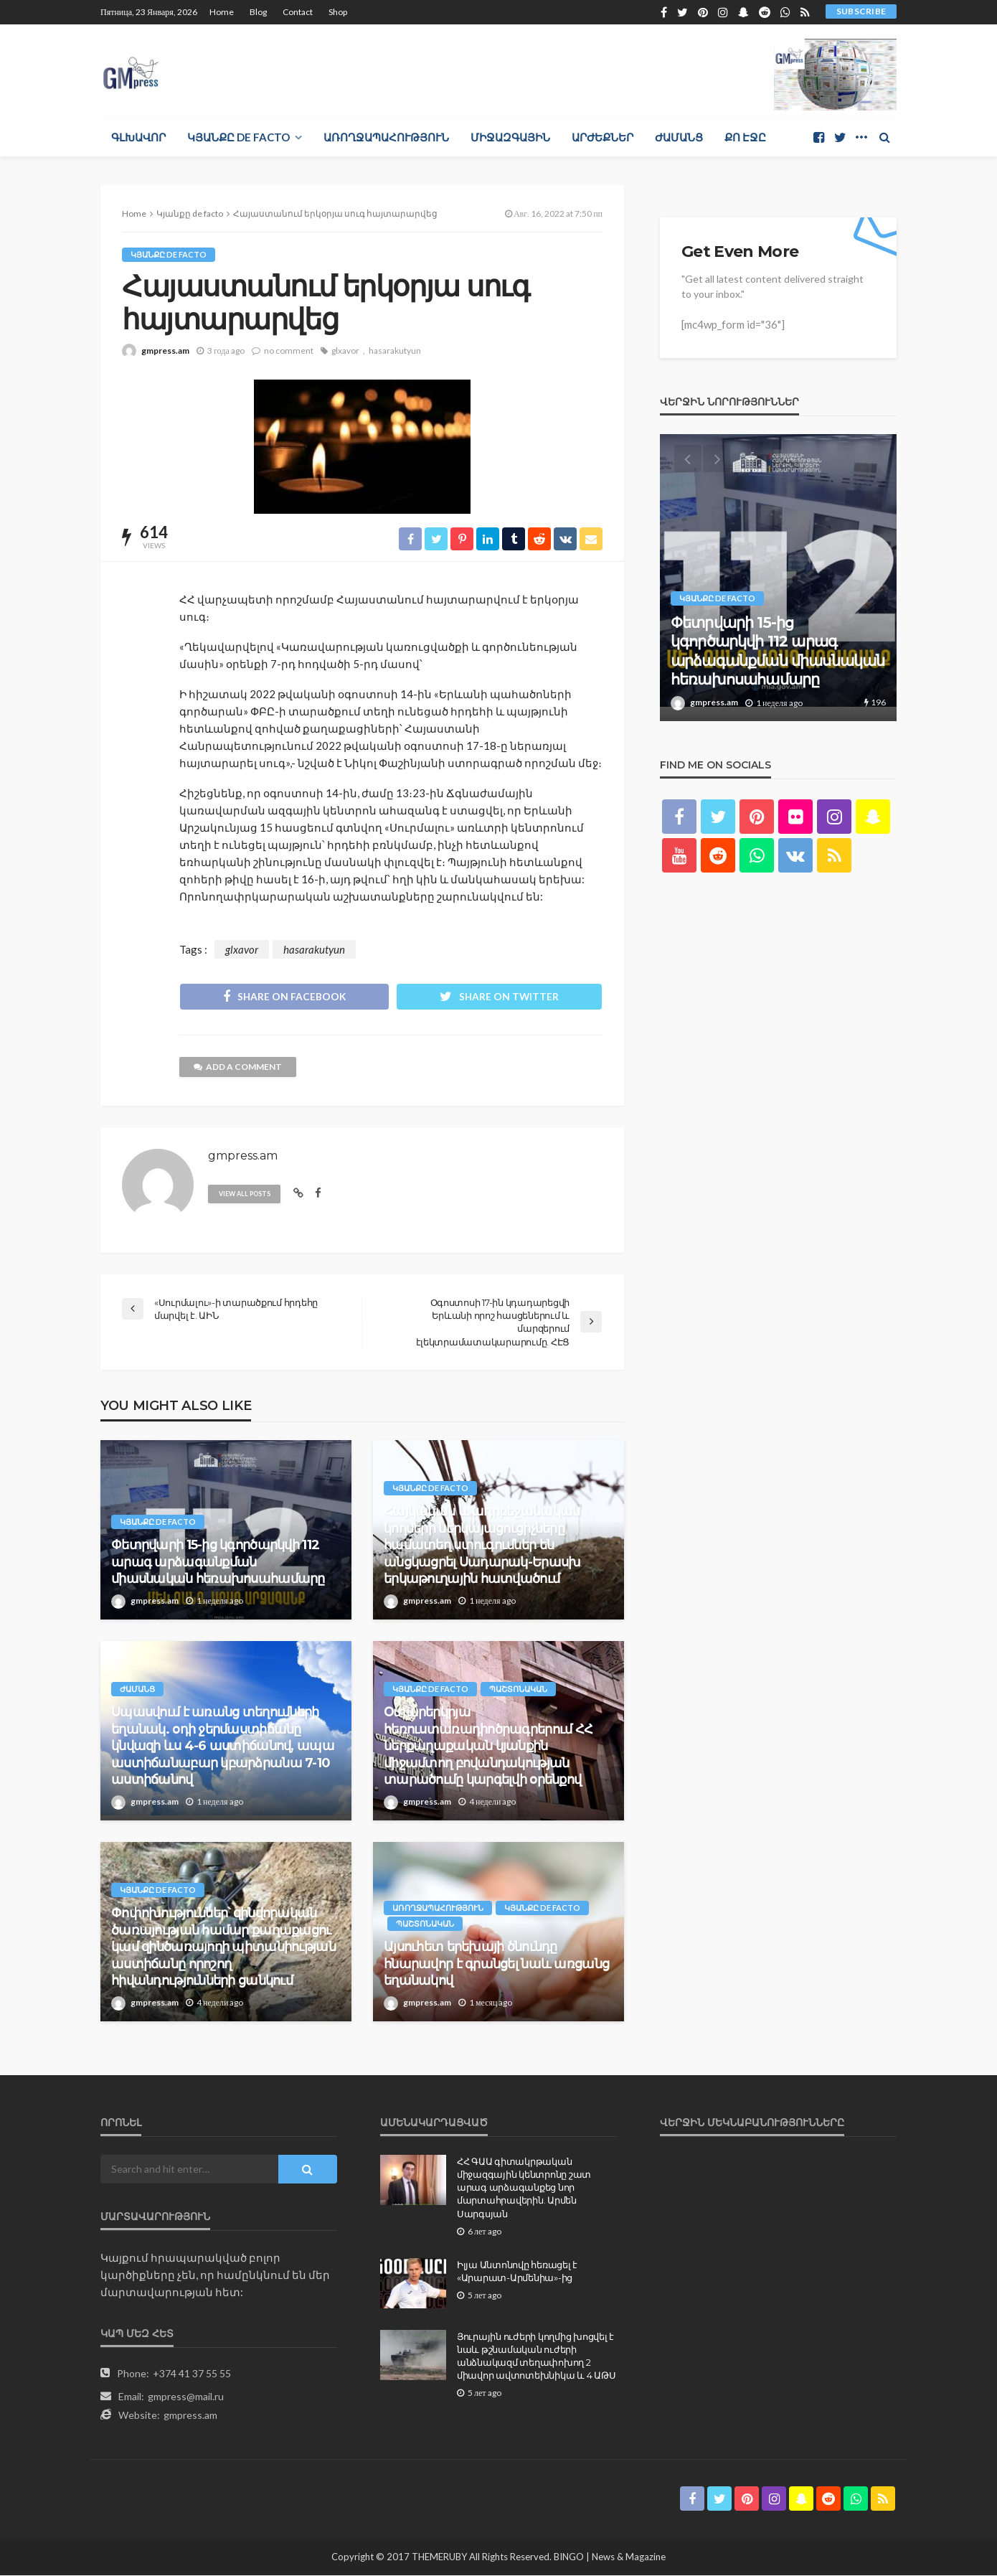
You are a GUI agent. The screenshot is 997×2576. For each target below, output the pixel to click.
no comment (288, 350)
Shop (338, 11)
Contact (298, 11)
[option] (778, 577)
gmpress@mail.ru (186, 2397)
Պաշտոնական (518, 1690)
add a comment (238, 1067)
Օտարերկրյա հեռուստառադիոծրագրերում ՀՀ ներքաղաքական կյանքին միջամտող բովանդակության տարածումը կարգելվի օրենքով (488, 1747)
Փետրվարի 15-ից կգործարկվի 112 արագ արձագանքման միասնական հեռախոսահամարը (218, 1562)
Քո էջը (745, 137)
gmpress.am (165, 350)
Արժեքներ (602, 137)
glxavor (345, 350)
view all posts (244, 1194)
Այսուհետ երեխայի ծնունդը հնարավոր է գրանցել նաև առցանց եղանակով (496, 1964)
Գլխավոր (138, 137)
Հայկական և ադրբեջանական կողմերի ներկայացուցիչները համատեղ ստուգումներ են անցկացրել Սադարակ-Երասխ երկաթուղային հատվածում (482, 1546)
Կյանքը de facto (238, 137)
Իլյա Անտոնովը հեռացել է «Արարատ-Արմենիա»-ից (517, 2272)
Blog (258, 11)
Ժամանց (679, 137)
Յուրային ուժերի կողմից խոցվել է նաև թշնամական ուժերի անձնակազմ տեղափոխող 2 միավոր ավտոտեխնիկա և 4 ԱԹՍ (536, 2356)
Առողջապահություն (386, 137)
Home (221, 11)
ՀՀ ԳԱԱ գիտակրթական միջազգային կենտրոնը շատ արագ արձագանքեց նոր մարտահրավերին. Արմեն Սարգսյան (524, 2188)
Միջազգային (510, 137)
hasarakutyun (395, 350)
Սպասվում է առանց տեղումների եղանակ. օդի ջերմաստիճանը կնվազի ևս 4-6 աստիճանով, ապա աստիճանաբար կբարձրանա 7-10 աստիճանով (222, 1747)
